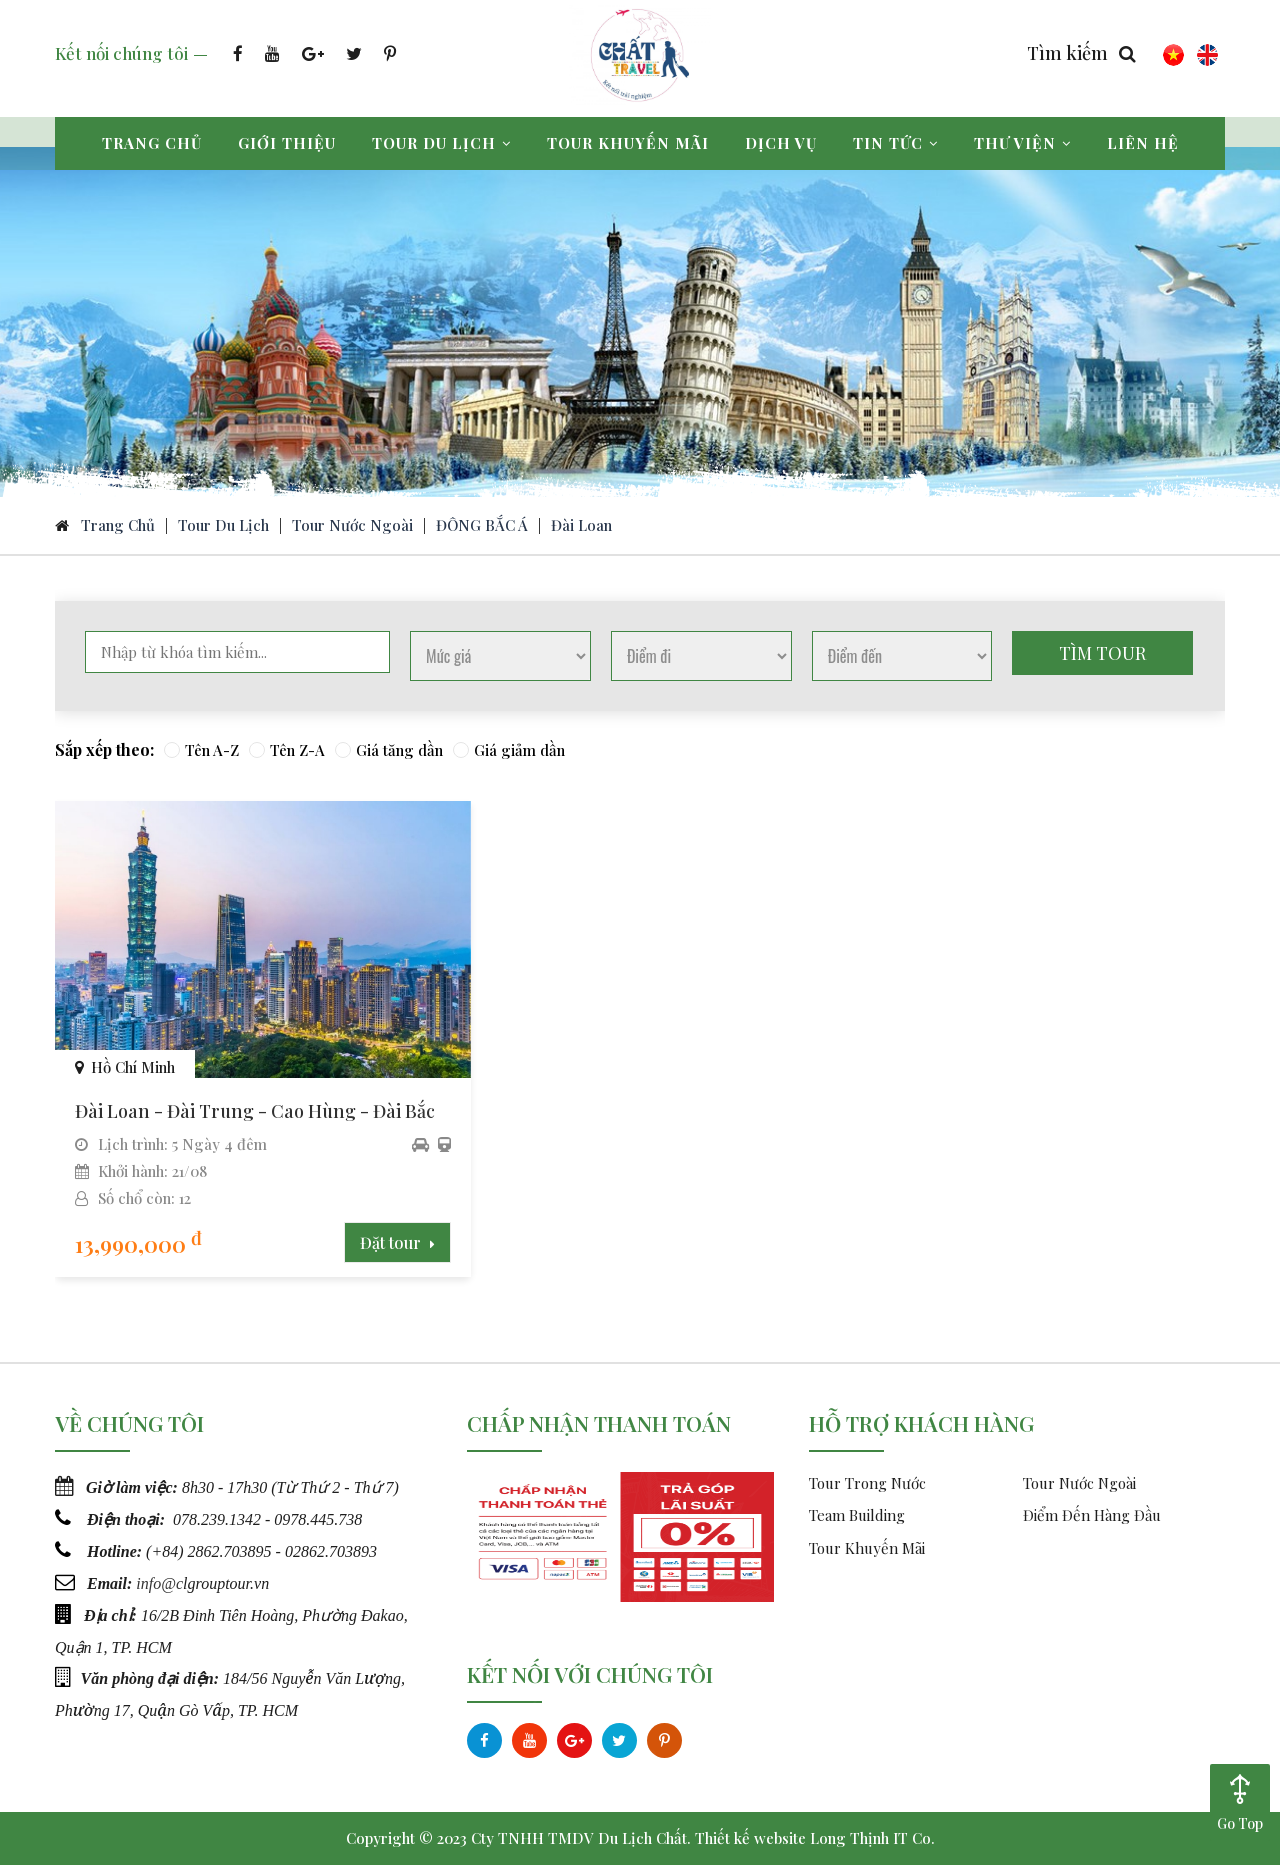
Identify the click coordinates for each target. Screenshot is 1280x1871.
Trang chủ (152, 143)
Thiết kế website (750, 1844)
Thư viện (1022, 143)
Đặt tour (358, 1248)
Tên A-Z (201, 755)
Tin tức (895, 143)
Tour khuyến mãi (628, 143)
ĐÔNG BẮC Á (482, 530)
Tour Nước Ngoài (352, 530)
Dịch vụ (781, 143)
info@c (159, 1586)
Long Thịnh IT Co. (872, 1844)
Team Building (857, 1521)
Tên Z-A (287, 755)
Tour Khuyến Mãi (867, 1554)
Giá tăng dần (389, 755)
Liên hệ (1143, 143)
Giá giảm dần (509, 755)
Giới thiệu (287, 143)
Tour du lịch (441, 143)
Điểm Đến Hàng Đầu (1092, 1521)
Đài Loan (581, 530)
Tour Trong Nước (867, 1489)
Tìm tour (1102, 658)
